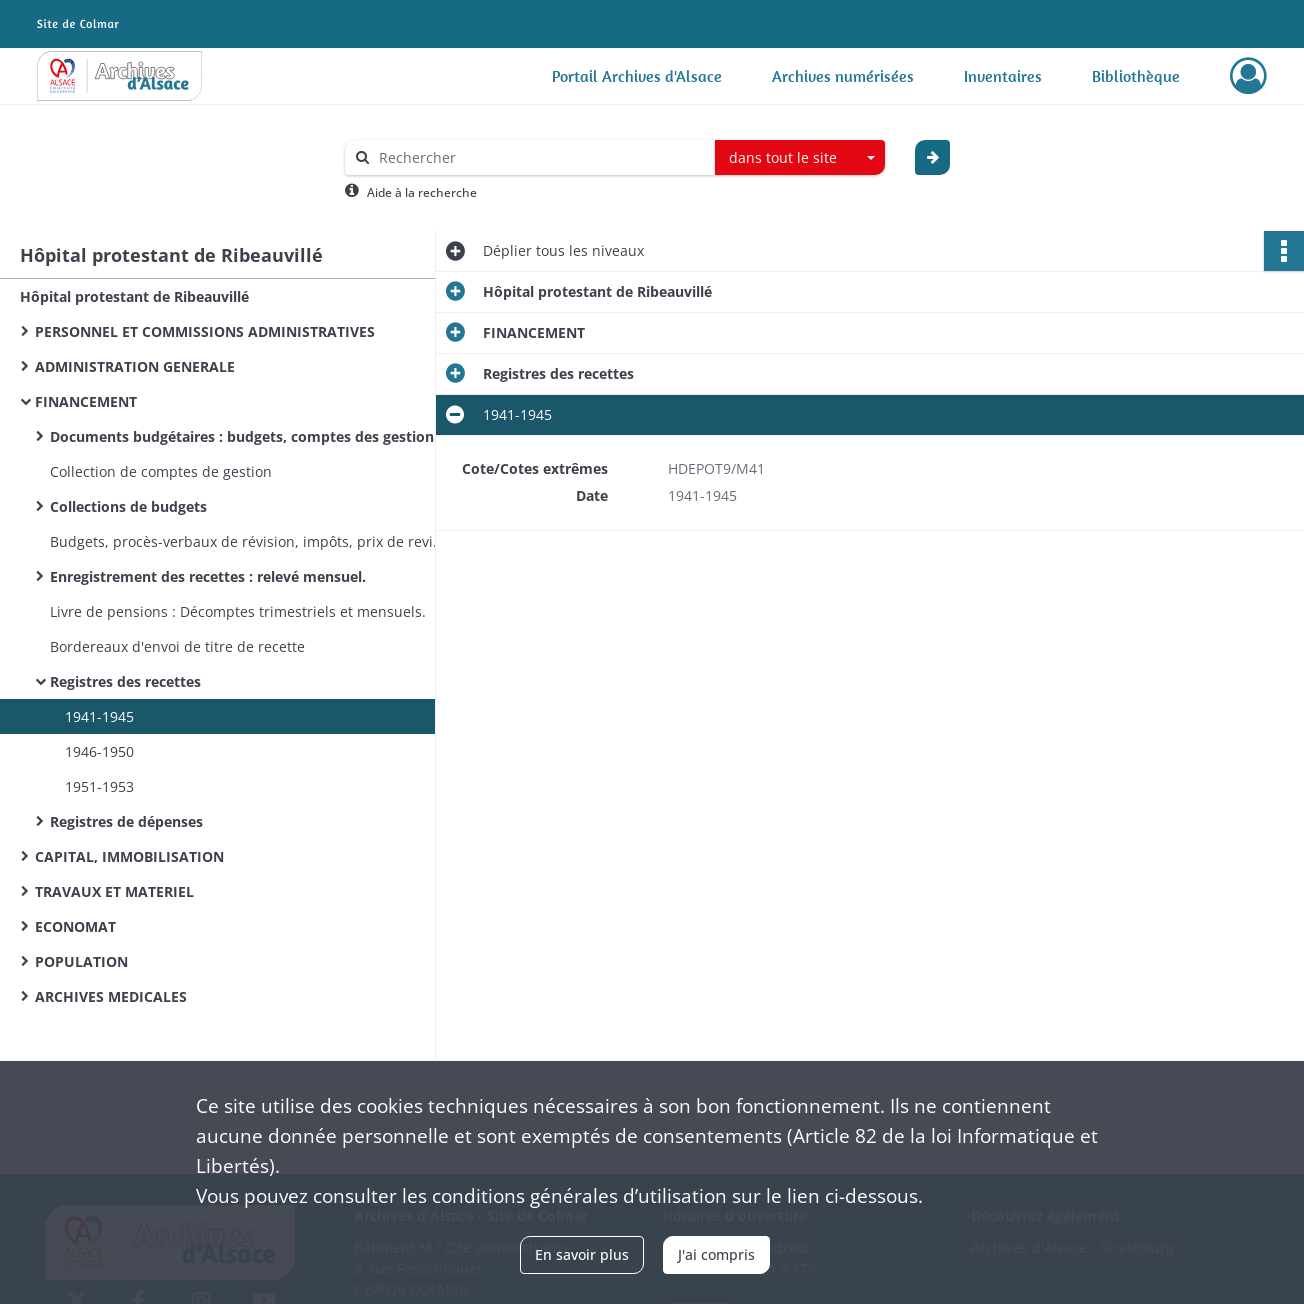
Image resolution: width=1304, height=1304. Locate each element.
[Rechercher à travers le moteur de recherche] (540, 157)
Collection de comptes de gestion (161, 471)
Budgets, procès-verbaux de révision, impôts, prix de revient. (250, 541)
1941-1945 (99, 716)
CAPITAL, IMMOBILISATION (129, 856)
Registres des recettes (125, 681)
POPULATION (81, 961)
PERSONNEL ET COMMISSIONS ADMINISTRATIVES (205, 331)
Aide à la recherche (422, 192)
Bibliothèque (1136, 76)
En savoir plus (582, 1254)
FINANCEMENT (86, 401)
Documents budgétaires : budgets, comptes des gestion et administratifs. (250, 436)
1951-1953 (99, 786)
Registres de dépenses (126, 821)
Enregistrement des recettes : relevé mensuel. (208, 576)
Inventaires (1003, 76)
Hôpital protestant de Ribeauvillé (134, 296)
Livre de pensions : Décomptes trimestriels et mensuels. (238, 611)
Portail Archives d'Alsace (637, 76)
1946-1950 (99, 751)
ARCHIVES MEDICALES (111, 996)
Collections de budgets (128, 506)
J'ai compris (716, 1254)
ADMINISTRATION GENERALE (135, 366)
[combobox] (800, 158)
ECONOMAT (75, 926)
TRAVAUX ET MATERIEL (114, 891)
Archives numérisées (843, 76)
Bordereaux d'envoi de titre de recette (177, 646)
